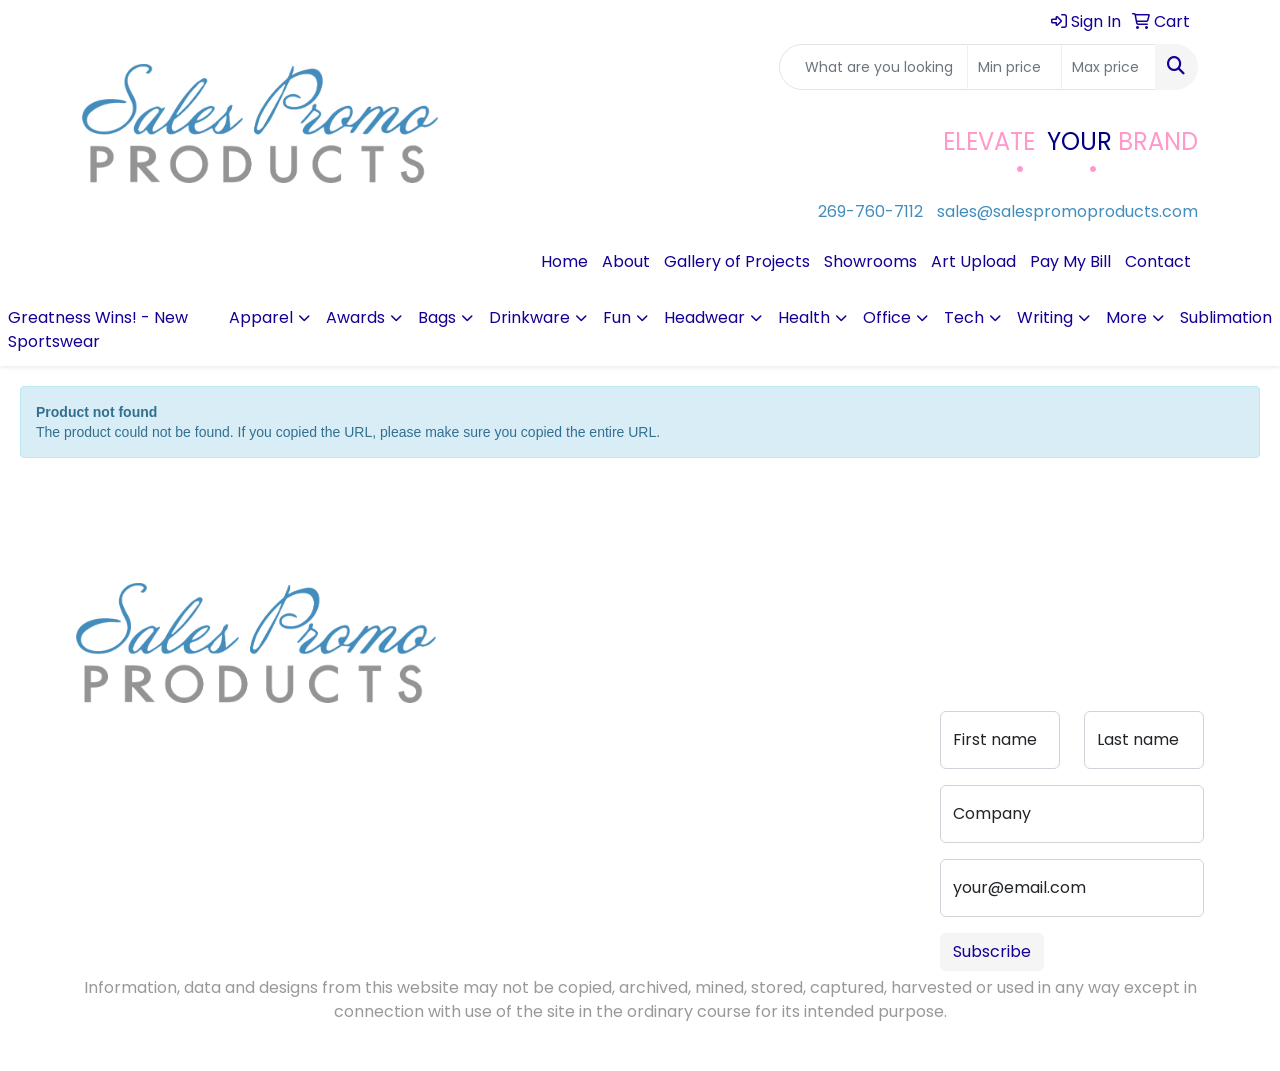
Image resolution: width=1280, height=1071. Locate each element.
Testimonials (508, 680)
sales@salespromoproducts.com (1067, 211)
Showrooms (870, 261)
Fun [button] (617, 317)
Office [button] (887, 317)
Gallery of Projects (737, 261)
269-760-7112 (870, 211)
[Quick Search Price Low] (1014, 67)
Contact (1158, 261)
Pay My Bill (1070, 261)
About (626, 261)
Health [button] (804, 317)
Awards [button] (355, 317)
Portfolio (613, 732)
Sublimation (1226, 317)
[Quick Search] (873, 67)
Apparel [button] (261, 317)
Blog (477, 652)
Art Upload (973, 261)
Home (564, 261)
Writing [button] (1045, 317)
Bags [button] (437, 317)
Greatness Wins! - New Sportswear (98, 329)
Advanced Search (620, 664)
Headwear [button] (704, 317)
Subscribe (992, 951)
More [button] (1126, 317)
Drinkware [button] (529, 317)
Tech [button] (964, 317)
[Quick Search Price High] (1108, 67)
